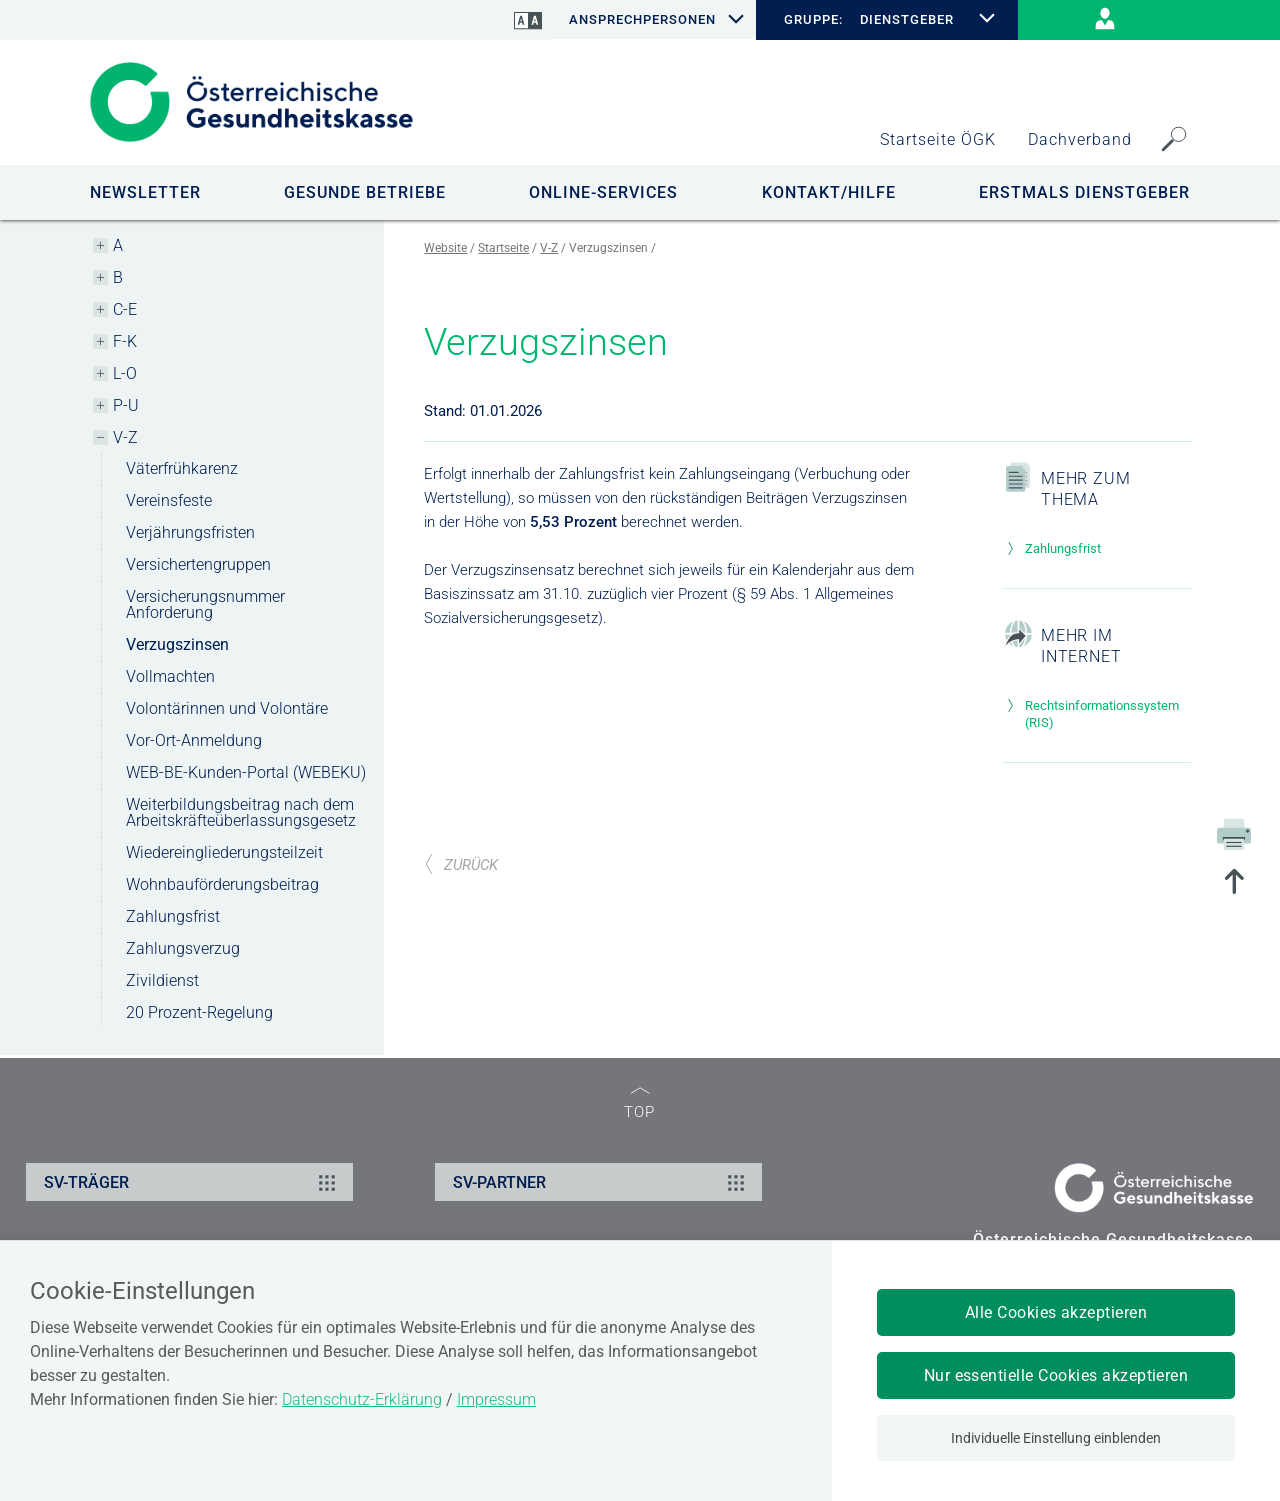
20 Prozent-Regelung (199, 1012)
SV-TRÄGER (192, 1182)
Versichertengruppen (198, 564)
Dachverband (1080, 139)
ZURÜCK (461, 865)
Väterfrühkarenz (182, 468)
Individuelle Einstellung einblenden (1056, 1438)
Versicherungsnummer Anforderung (205, 604)
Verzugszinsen (177, 644)
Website (445, 248)
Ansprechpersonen (642, 19)
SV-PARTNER (601, 1182)
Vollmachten (170, 676)
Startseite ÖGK (938, 139)
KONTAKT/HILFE (829, 192)
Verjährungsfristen (190, 532)
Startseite (503, 248)
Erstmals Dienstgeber (1084, 192)
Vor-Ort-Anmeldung (194, 740)
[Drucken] (1234, 833)
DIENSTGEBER (907, 19)
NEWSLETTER (145, 192)
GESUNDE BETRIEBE (365, 192)
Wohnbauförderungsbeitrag (222, 884)
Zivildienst (162, 980)
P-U (126, 405)
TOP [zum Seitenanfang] (639, 1103)
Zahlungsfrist (173, 916)
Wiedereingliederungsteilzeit (224, 852)
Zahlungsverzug (183, 948)
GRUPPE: (813, 20)
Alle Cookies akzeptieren (1056, 1312)
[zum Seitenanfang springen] (1234, 883)
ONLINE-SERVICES (603, 192)
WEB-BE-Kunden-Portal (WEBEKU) (246, 772)
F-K (125, 341)
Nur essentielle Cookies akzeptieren (1056, 1375)
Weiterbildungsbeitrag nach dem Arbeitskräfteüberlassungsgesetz (241, 812)
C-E (125, 309)
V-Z (125, 437)
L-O (125, 373)
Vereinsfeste (169, 500)
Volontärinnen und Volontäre (227, 708)
